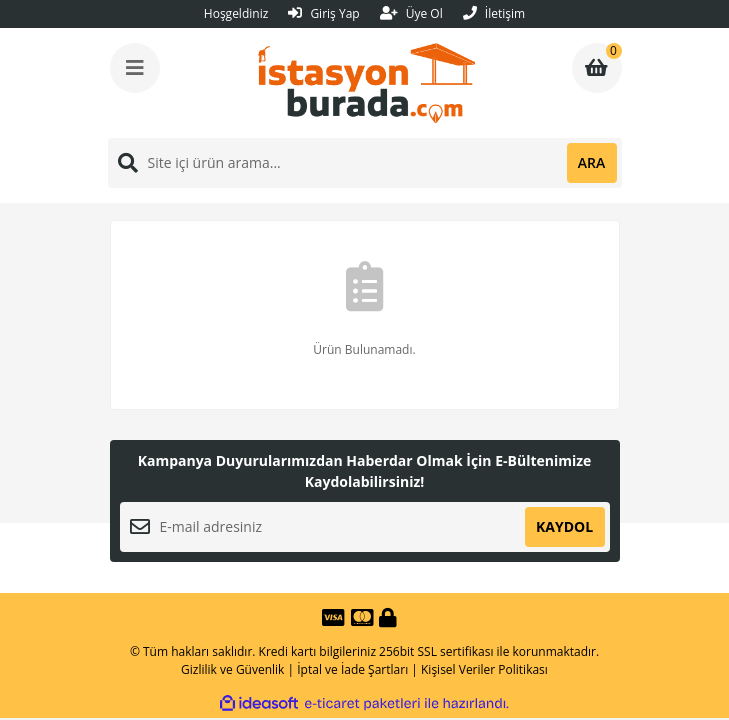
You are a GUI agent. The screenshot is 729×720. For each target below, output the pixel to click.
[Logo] (367, 83)
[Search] (365, 163)
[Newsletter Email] (365, 527)
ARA (591, 162)
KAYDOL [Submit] (564, 526)
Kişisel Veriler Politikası (484, 669)
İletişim (494, 13)
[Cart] (597, 68)
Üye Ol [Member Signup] (411, 13)
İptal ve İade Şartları (352, 669)
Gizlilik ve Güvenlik (232, 669)
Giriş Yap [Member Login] (323, 13)
